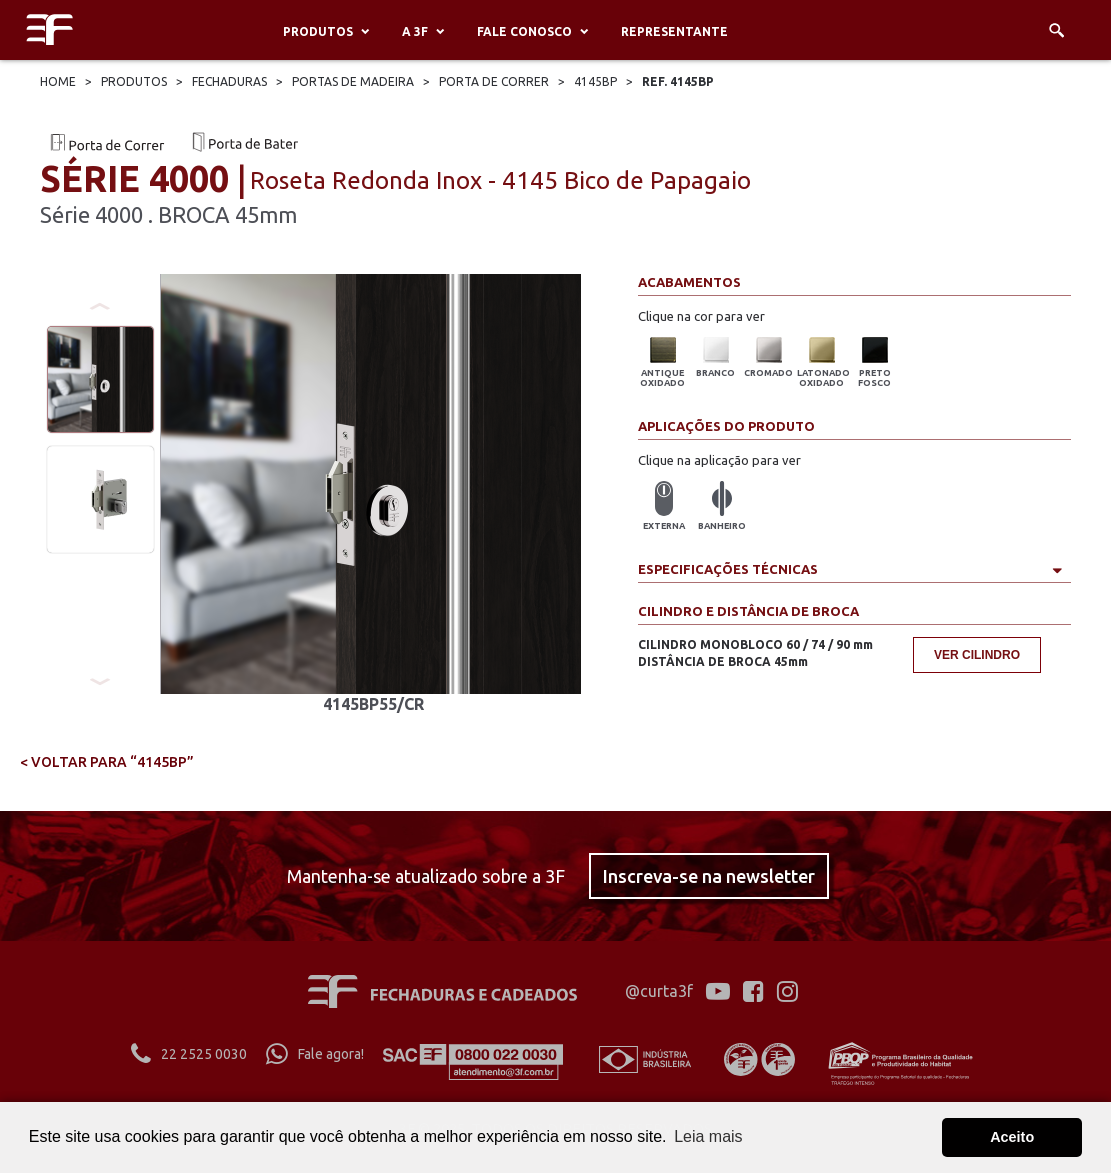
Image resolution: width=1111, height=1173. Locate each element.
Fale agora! (315, 1054)
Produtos (318, 31)
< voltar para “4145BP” (107, 762)
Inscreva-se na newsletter (709, 876)
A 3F (415, 31)
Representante (674, 31)
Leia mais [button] (708, 1136)
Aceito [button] (1012, 1137)
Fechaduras (229, 81)
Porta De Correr (494, 81)
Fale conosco (524, 31)
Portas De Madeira (353, 81)
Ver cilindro (977, 655)
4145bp (595, 81)
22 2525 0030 (189, 1054)
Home (58, 81)
